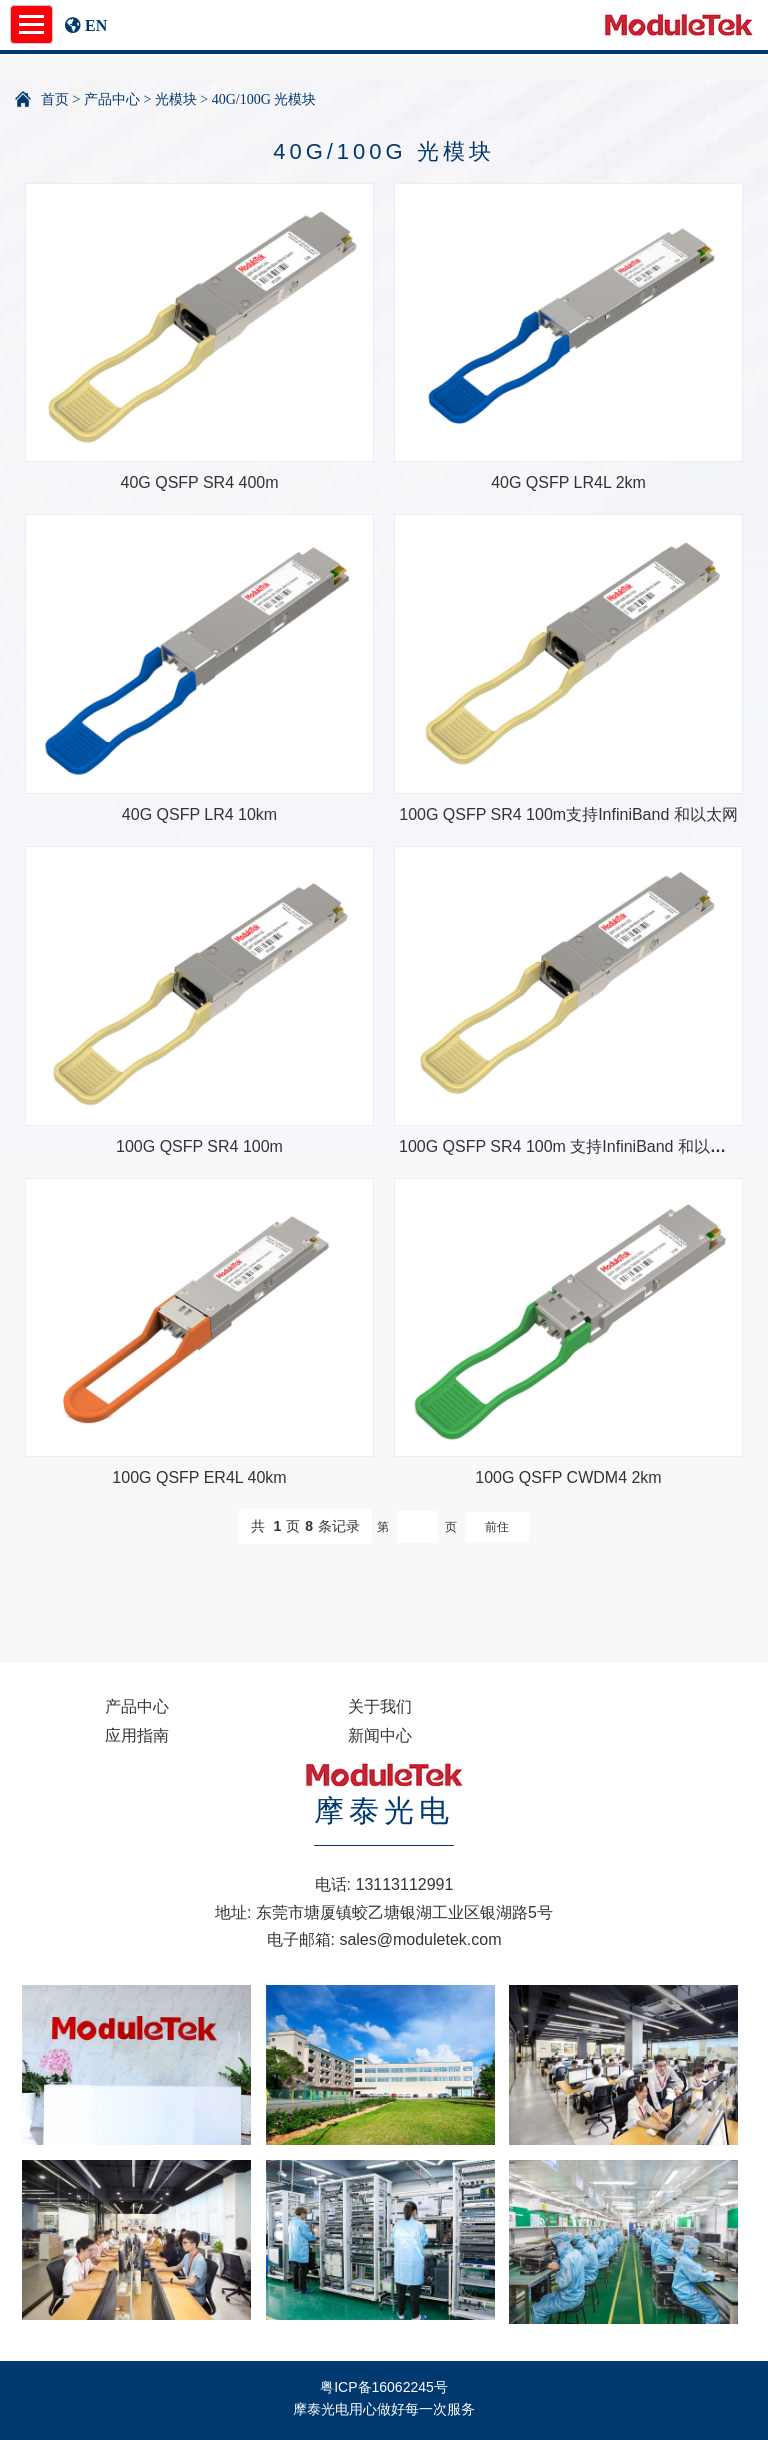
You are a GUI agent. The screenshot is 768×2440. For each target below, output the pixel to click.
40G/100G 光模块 (264, 99)
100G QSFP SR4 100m (199, 1146)
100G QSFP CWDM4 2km (568, 1477)
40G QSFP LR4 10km (199, 814)
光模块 (176, 99)
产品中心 (112, 99)
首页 (55, 99)
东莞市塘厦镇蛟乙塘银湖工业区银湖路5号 (404, 1912)
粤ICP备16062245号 (384, 2387)
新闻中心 (380, 1735)
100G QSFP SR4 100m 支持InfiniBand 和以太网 (570, 1146)
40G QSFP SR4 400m (200, 482)
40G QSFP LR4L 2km (568, 482)
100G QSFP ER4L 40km (199, 1477)
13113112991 (405, 1884)
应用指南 (137, 1735)
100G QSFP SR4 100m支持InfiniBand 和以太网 (568, 814)
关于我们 (380, 1706)
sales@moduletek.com (420, 1939)
